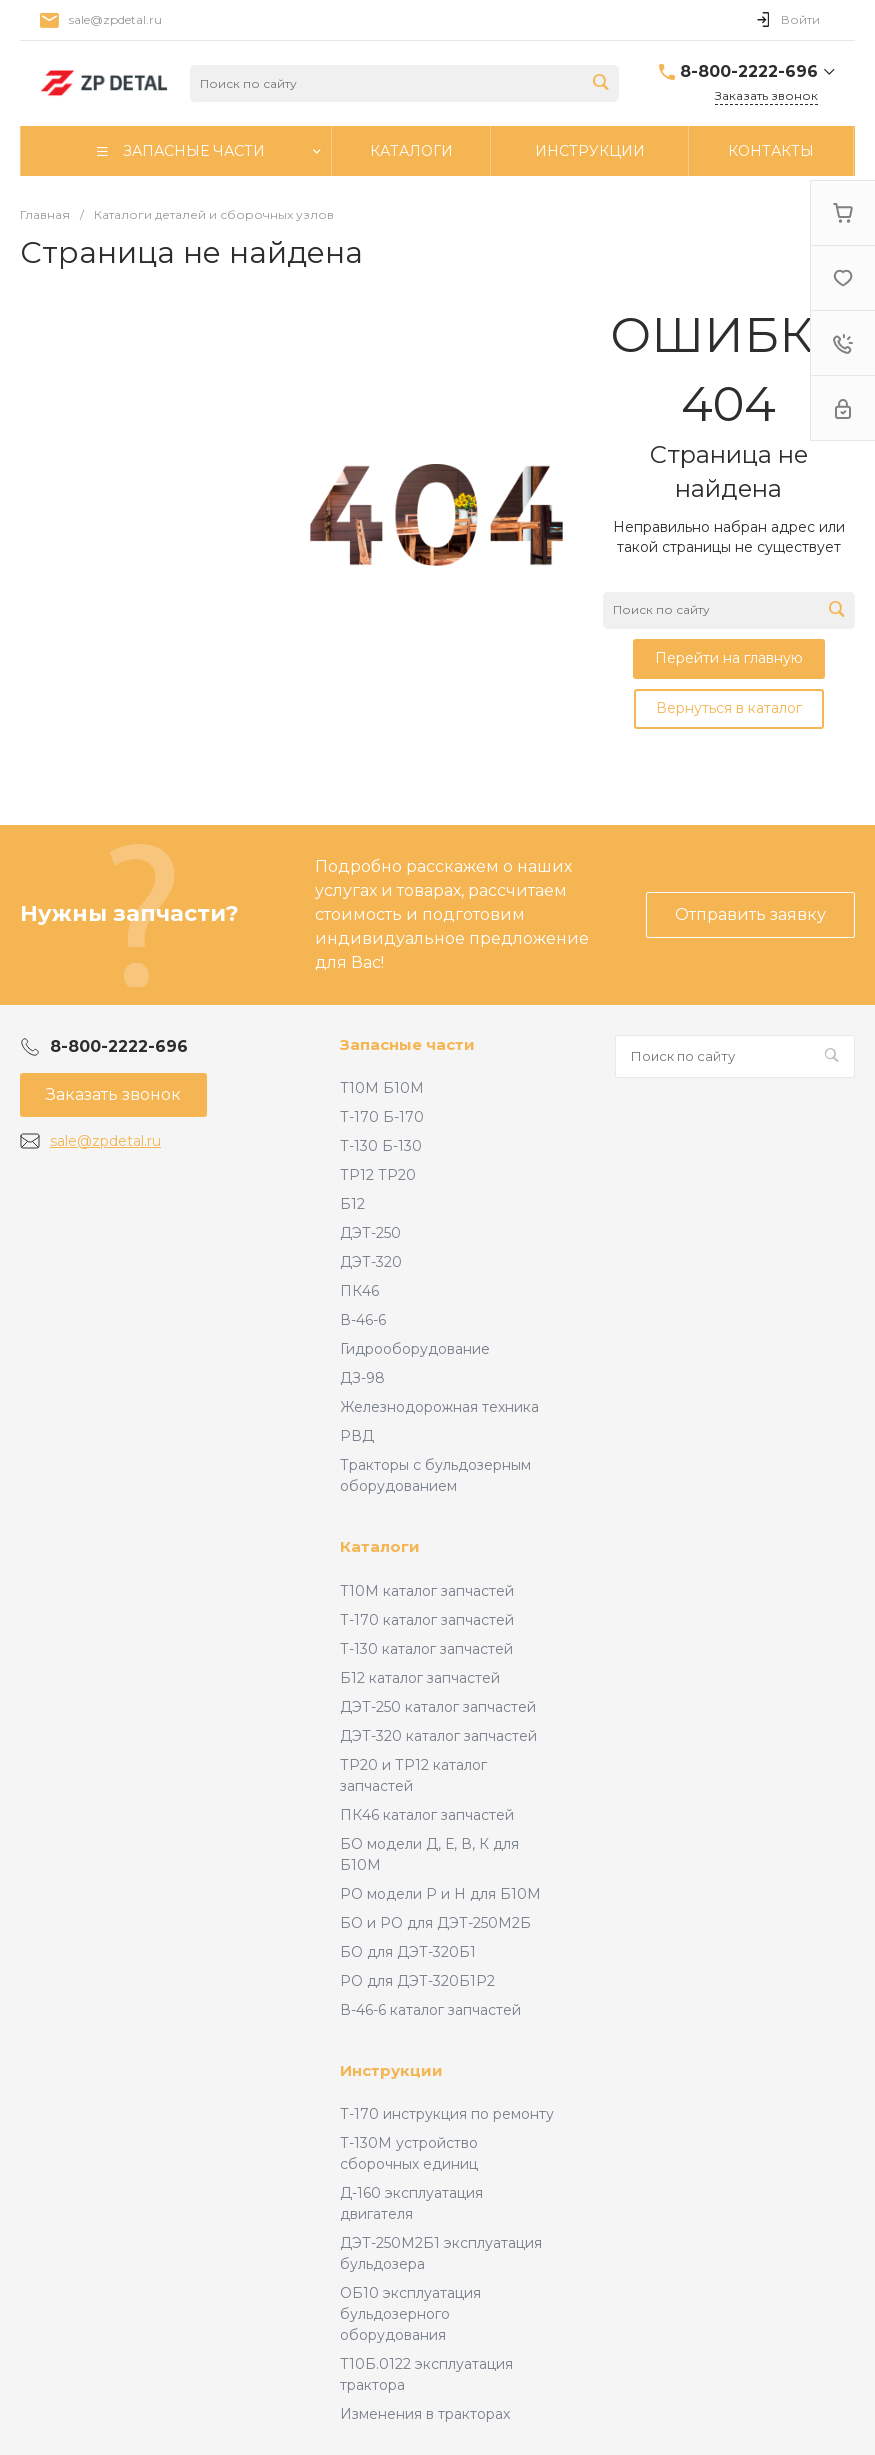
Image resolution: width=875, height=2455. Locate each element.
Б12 (352, 1204)
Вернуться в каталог (729, 708)
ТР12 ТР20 (378, 1175)
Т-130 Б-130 (381, 1146)
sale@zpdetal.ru (115, 19)
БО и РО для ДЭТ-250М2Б (435, 1923)
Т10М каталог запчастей (427, 1591)
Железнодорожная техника (439, 1407)
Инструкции (391, 2070)
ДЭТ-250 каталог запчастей (438, 1707)
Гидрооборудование (415, 1349)
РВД (357, 1436)
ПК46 (359, 1291)
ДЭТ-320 (371, 1262)
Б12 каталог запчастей (420, 1678)
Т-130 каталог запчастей (426, 1649)
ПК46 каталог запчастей (427, 1815)
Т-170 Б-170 (382, 1117)
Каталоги (380, 1546)
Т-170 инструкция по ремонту (447, 2114)
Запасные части (407, 1044)
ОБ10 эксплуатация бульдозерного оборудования (410, 2314)
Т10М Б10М (382, 1088)
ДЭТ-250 (370, 1233)
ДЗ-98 (362, 1378)
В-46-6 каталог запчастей (430, 2010)
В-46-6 (363, 1320)
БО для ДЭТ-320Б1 (408, 1952)
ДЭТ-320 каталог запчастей (438, 1736)
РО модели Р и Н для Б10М (440, 1894)
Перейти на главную (729, 658)
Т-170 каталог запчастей (427, 1620)
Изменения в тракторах (425, 2414)
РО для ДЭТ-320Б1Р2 (417, 1981)
